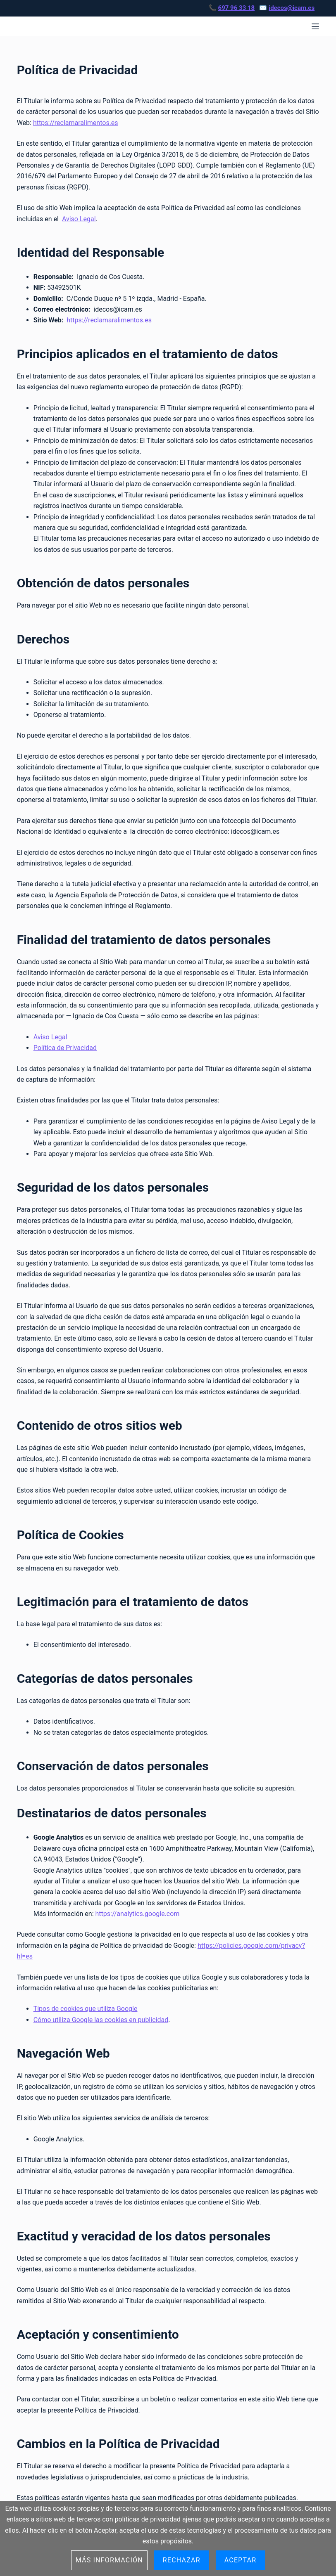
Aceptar (240, 2560)
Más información (109, 2560)
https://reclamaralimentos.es (75, 123)
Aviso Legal (79, 219)
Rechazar (181, 2560)
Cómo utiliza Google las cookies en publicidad (101, 2020)
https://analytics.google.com (137, 1914)
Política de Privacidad (65, 1048)
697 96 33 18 (236, 8)
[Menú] (315, 26)
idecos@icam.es (292, 8)
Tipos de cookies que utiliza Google (85, 2009)
